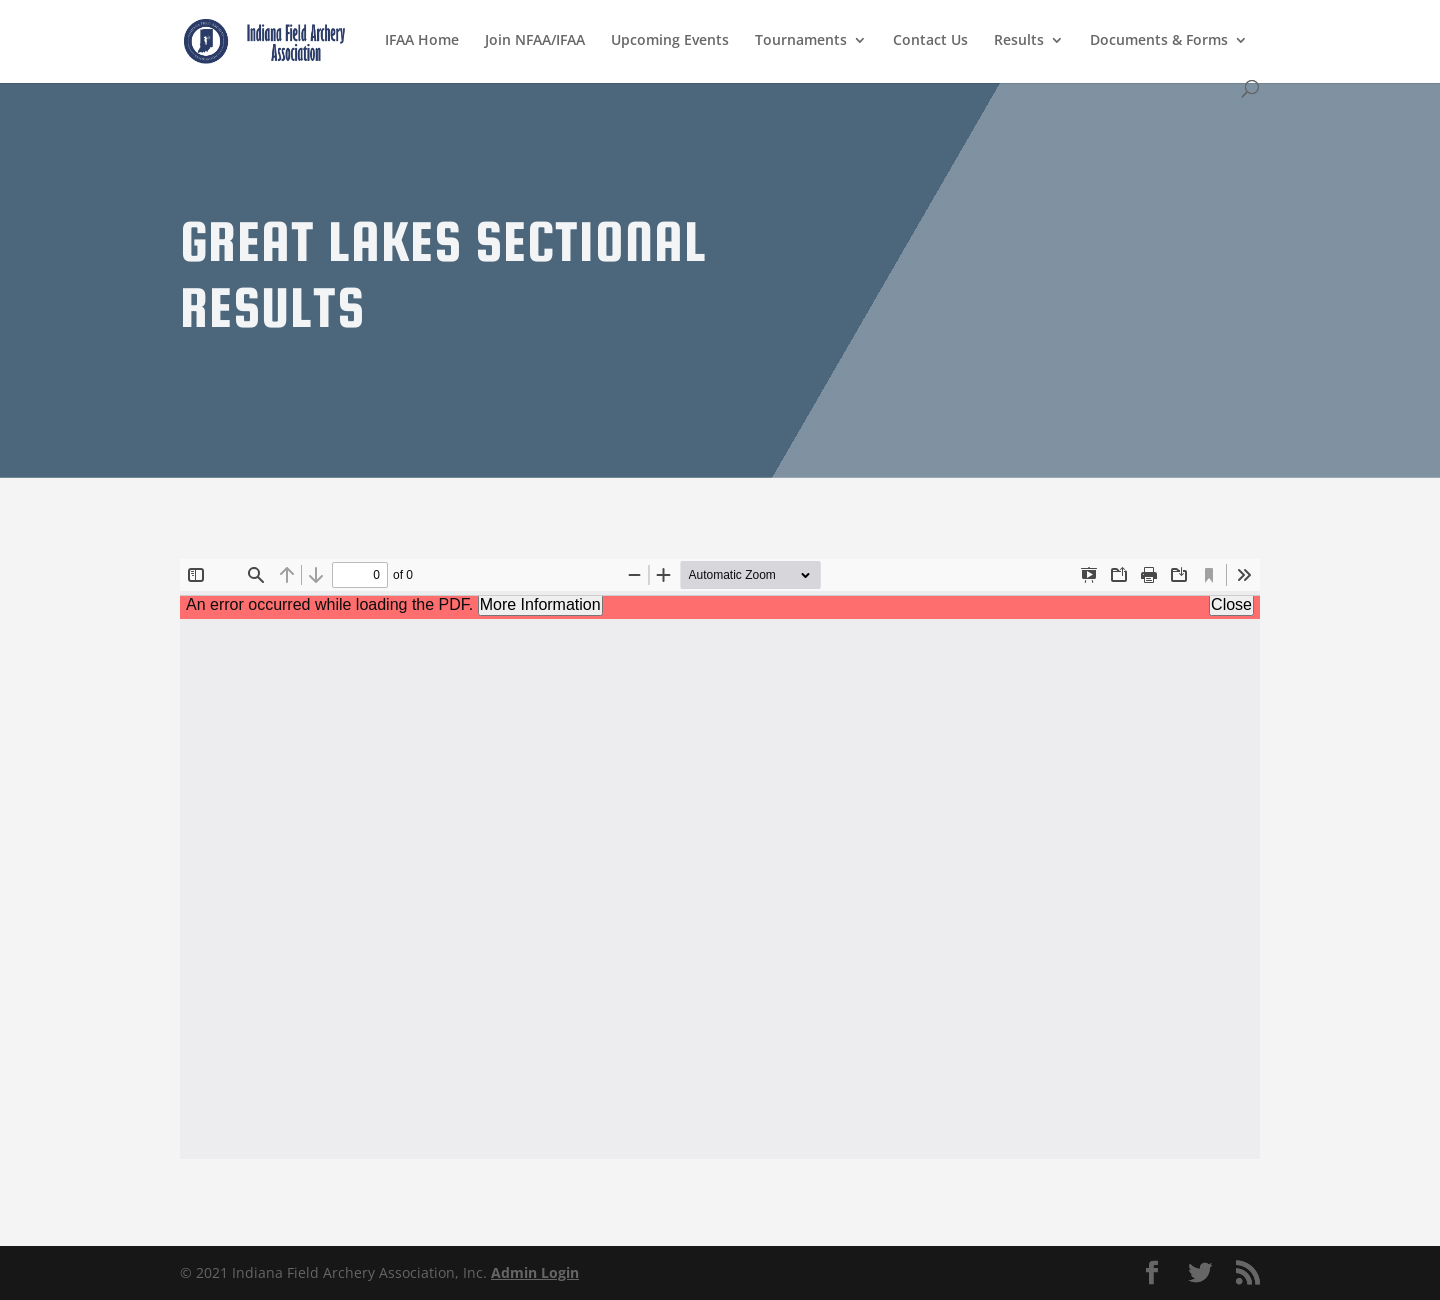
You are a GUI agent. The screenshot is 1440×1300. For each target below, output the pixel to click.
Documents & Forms (1159, 41)
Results (1019, 41)
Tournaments (801, 41)
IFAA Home (422, 41)
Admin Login (535, 1272)
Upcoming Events (670, 41)
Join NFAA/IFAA (535, 41)
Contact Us (930, 41)
